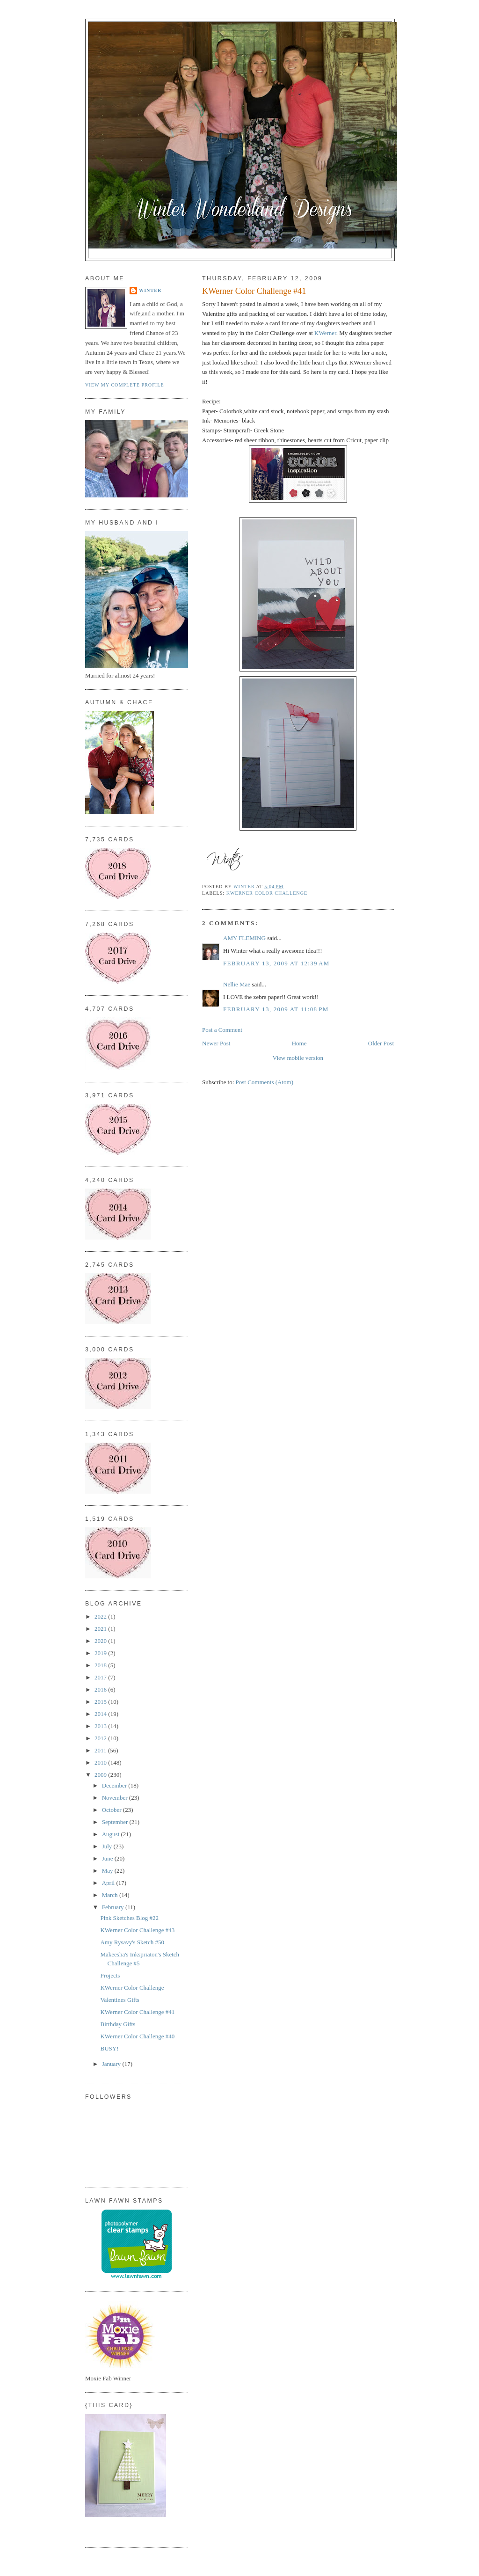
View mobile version (298, 1057)
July (108, 1846)
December (115, 1785)
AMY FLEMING (244, 937)
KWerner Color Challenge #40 (137, 2036)
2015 (101, 1701)
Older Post (381, 1043)
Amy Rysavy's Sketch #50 (132, 1942)
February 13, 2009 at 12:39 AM (276, 963)
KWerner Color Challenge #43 (137, 1930)
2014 (101, 1713)
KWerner (325, 332)
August (111, 1834)
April (109, 1882)
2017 (101, 1677)
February (113, 1907)
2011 (101, 1750)
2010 (101, 1762)
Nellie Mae (236, 984)
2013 (101, 1725)
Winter (150, 290)
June (108, 1858)
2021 (101, 1628)
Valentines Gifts (119, 1999)
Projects (110, 1975)
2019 (101, 1653)
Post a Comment (222, 1029)
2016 (101, 1689)
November (115, 1797)
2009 (101, 1774)
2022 (101, 1616)
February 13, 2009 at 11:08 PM (276, 1009)
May (108, 1870)
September (116, 1821)
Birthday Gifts (117, 2024)
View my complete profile (124, 384)
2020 (101, 1640)
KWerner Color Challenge (267, 893)
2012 (101, 1738)
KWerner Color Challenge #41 (137, 2011)
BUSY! (109, 2048)
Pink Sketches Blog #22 (129, 1917)
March (110, 1894)
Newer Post (216, 1043)
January (112, 2063)
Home (299, 1043)
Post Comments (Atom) (265, 1082)
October (112, 1809)
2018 (101, 1665)
